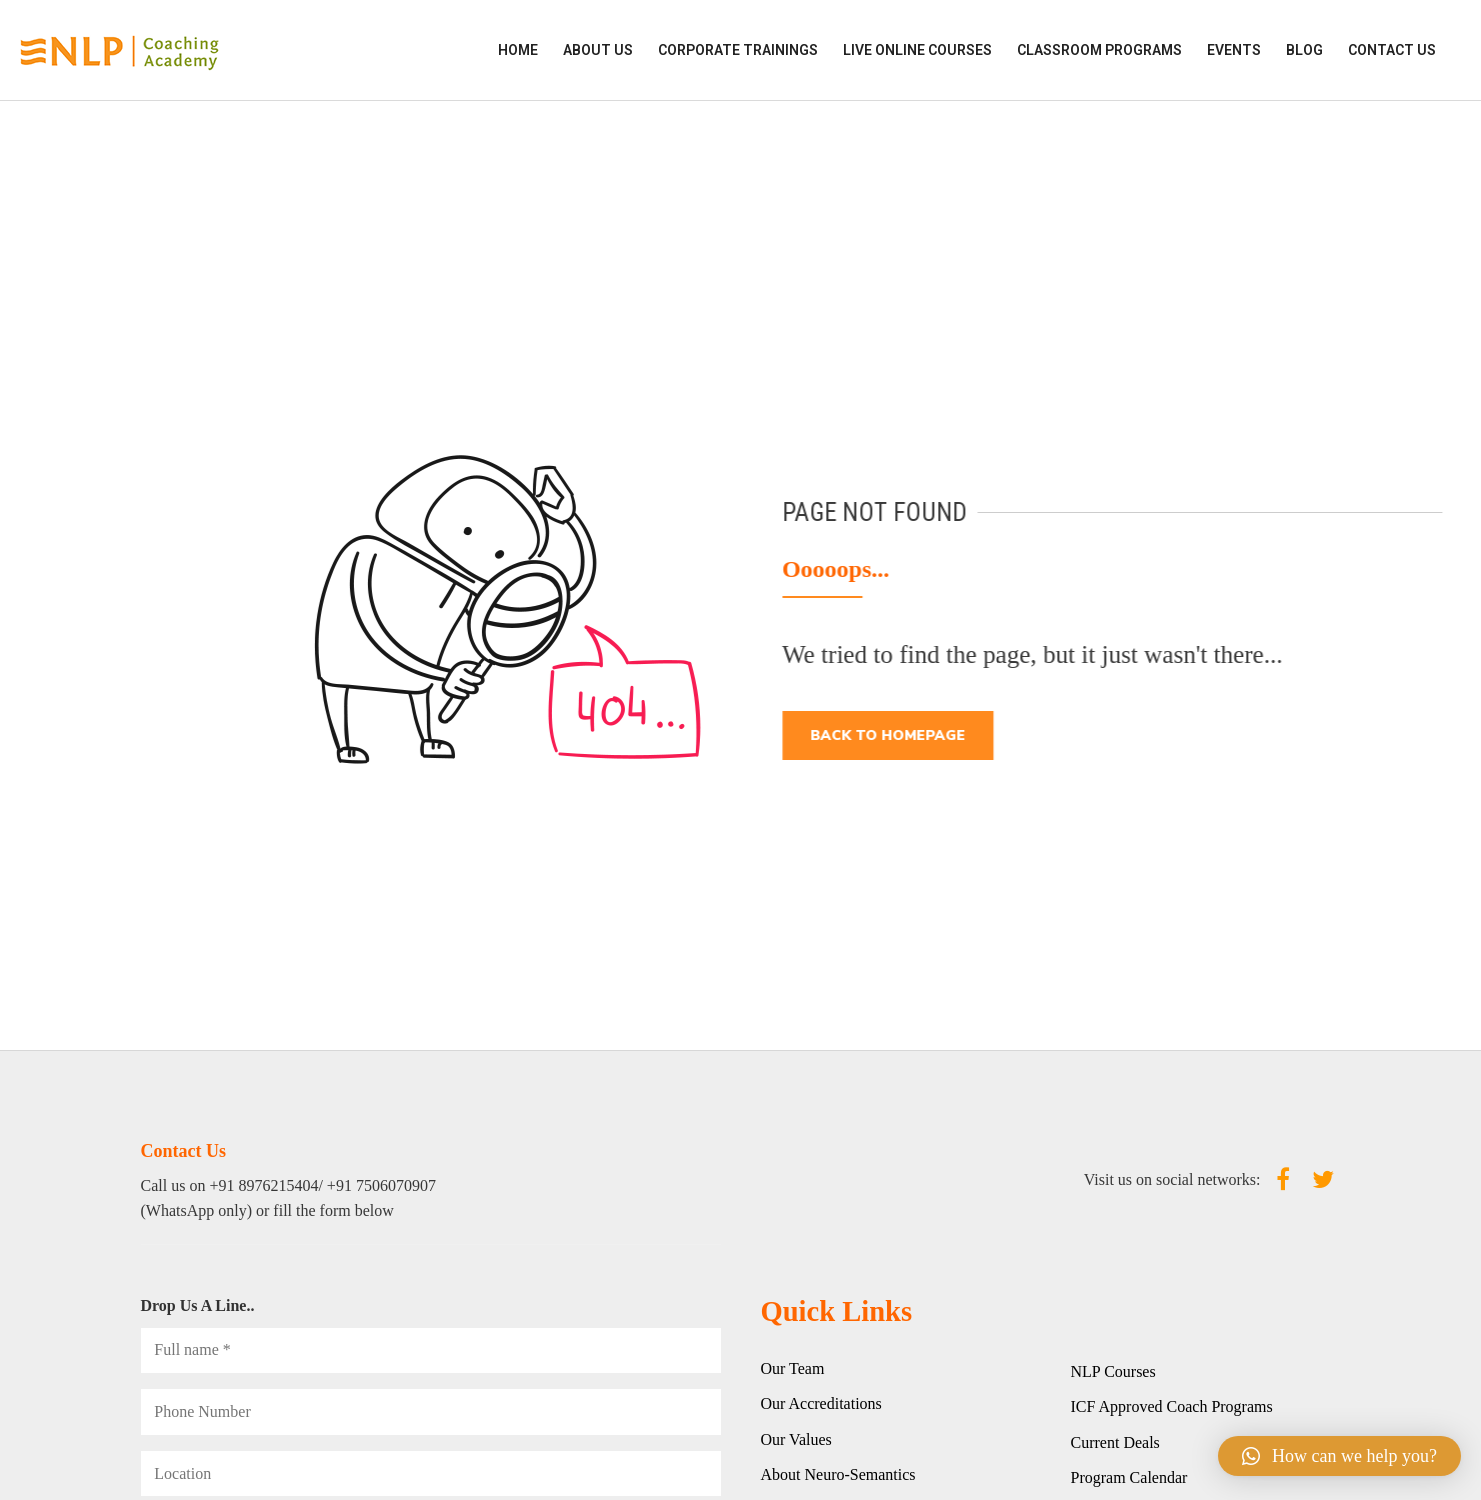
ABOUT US (598, 50)
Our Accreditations (821, 1403)
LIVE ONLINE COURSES (917, 50)
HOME (518, 50)
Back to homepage (895, 735)
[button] (1339, 1456)
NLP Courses (1113, 1371)
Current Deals (1115, 1442)
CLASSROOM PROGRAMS (1099, 50)
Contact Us (1392, 50)
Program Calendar (1129, 1477)
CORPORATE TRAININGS (738, 50)
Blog (1304, 50)
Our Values (796, 1439)
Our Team (793, 1368)
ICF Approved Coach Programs (1172, 1406)
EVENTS (1234, 50)
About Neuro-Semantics (838, 1474)
